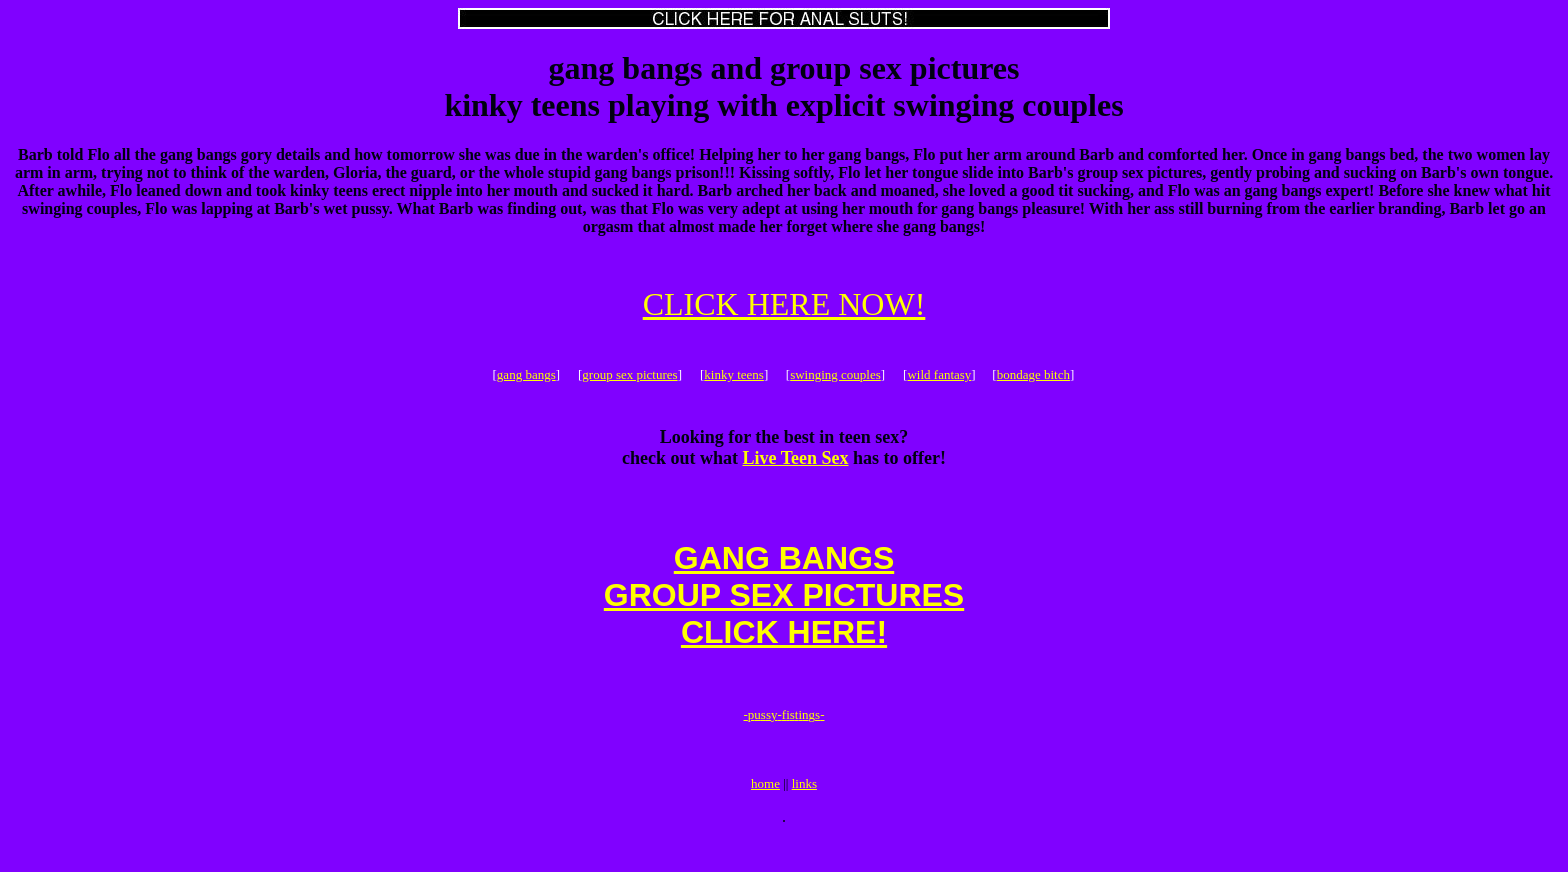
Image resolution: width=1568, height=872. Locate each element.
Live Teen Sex (796, 464)
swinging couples (835, 377)
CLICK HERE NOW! (784, 304)
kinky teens (734, 377)
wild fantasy (939, 377)
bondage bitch (1033, 377)
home (765, 813)
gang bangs (526, 377)
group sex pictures (629, 377)
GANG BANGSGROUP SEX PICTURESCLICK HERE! (784, 610)
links (804, 813)
